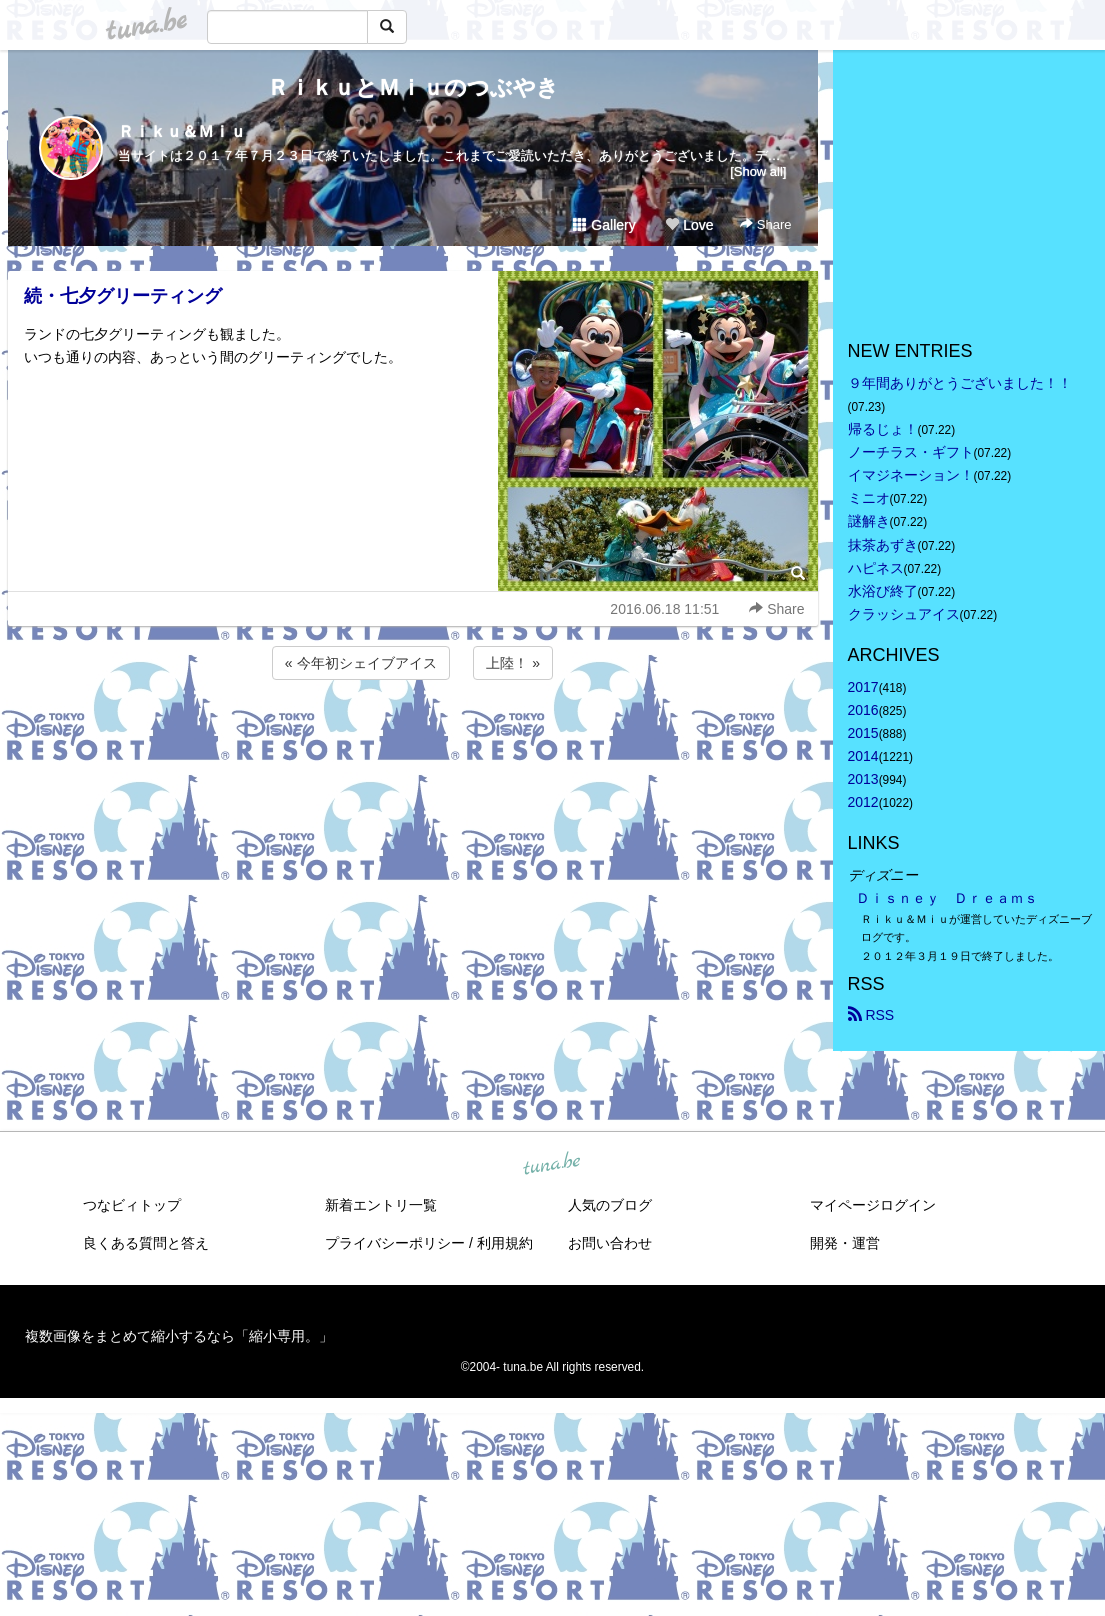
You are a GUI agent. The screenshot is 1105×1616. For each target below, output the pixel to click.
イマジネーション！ (911, 475)
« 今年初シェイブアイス (361, 663)
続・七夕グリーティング (123, 296)
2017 (863, 687)
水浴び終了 (883, 591)
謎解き (869, 521)
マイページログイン (873, 1205)
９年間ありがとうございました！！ (960, 383)
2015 (863, 733)
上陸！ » (513, 663)
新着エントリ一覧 (381, 1205)
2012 (863, 802)
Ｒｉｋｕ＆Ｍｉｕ (182, 131)
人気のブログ (610, 1205)
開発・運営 (845, 1243)
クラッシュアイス (904, 614)
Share (765, 224)
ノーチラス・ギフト (911, 452)
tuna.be (552, 1164)
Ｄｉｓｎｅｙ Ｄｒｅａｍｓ (947, 898)
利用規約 (505, 1243)
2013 (863, 779)
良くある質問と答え (146, 1243)
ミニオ (869, 498)
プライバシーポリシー (395, 1243)
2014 (863, 756)
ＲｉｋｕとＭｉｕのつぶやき (413, 87)
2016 (863, 710)
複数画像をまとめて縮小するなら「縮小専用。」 (179, 1336)
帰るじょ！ (883, 429)
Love (689, 225)
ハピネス (876, 568)
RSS (871, 1015)
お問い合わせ (610, 1243)
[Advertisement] (413, 738)
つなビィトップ (132, 1205)
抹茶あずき (883, 545)
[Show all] (758, 171)
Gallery (604, 225)
